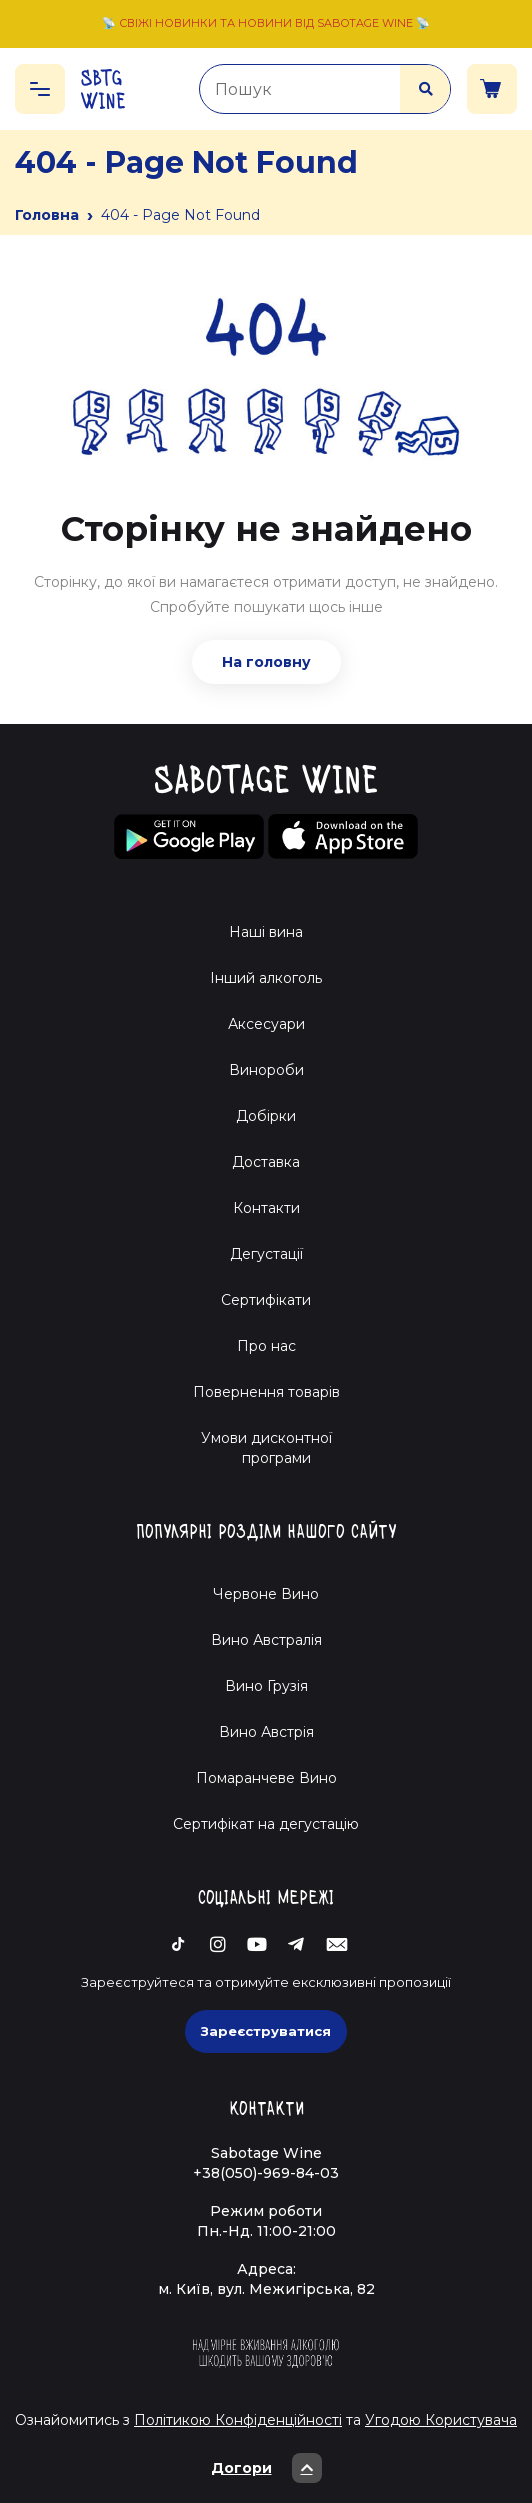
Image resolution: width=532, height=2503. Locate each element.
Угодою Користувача (441, 2420)
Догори (266, 2468)
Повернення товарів (266, 1392)
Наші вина (266, 932)
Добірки (266, 1116)
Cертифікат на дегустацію (266, 1824)
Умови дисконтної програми (266, 1448)
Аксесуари (266, 1024)
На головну (266, 662)
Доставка (266, 1162)
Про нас (266, 1346)
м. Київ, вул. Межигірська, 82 (266, 2289)
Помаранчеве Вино (266, 1778)
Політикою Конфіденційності (238, 2420)
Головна (47, 215)
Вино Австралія (266, 1640)
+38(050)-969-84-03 (266, 2173)
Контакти (266, 1208)
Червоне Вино (266, 1594)
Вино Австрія (266, 1732)
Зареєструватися (266, 2031)
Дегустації (266, 1254)
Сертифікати (266, 1300)
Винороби (266, 1070)
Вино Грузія (266, 1686)
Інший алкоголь (266, 978)
